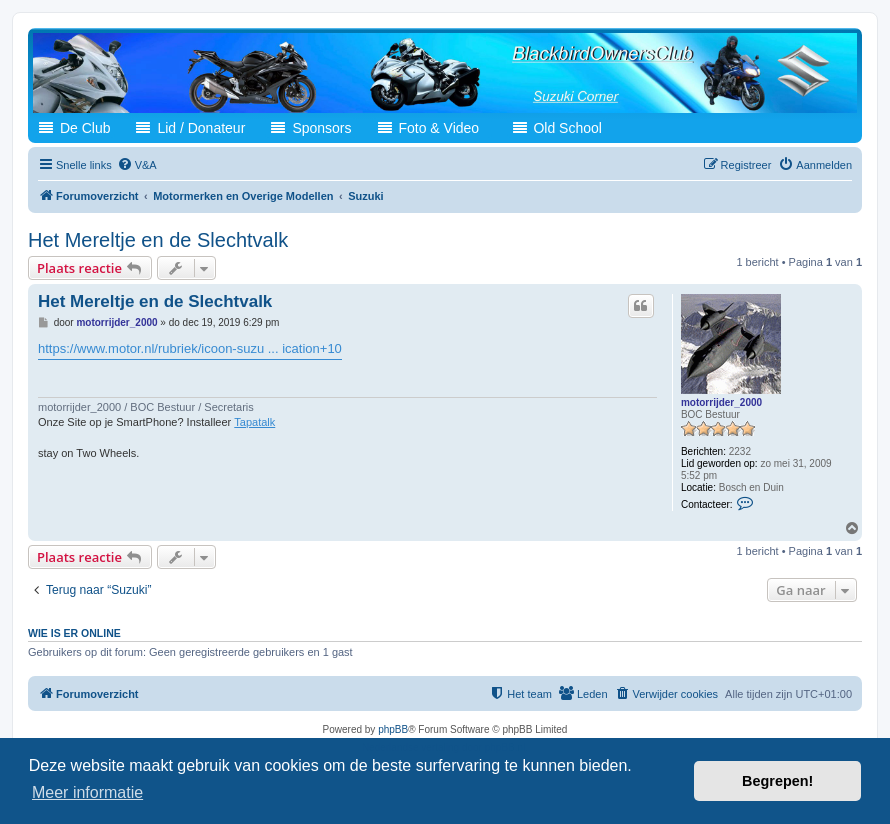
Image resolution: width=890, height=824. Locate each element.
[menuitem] (137, 165)
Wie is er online (74, 633)
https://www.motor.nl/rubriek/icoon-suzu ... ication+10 (190, 348)
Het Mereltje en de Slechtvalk (158, 240)
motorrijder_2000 (721, 402)
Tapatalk (254, 422)
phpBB (393, 729)
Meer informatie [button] (87, 792)
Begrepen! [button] (777, 781)
